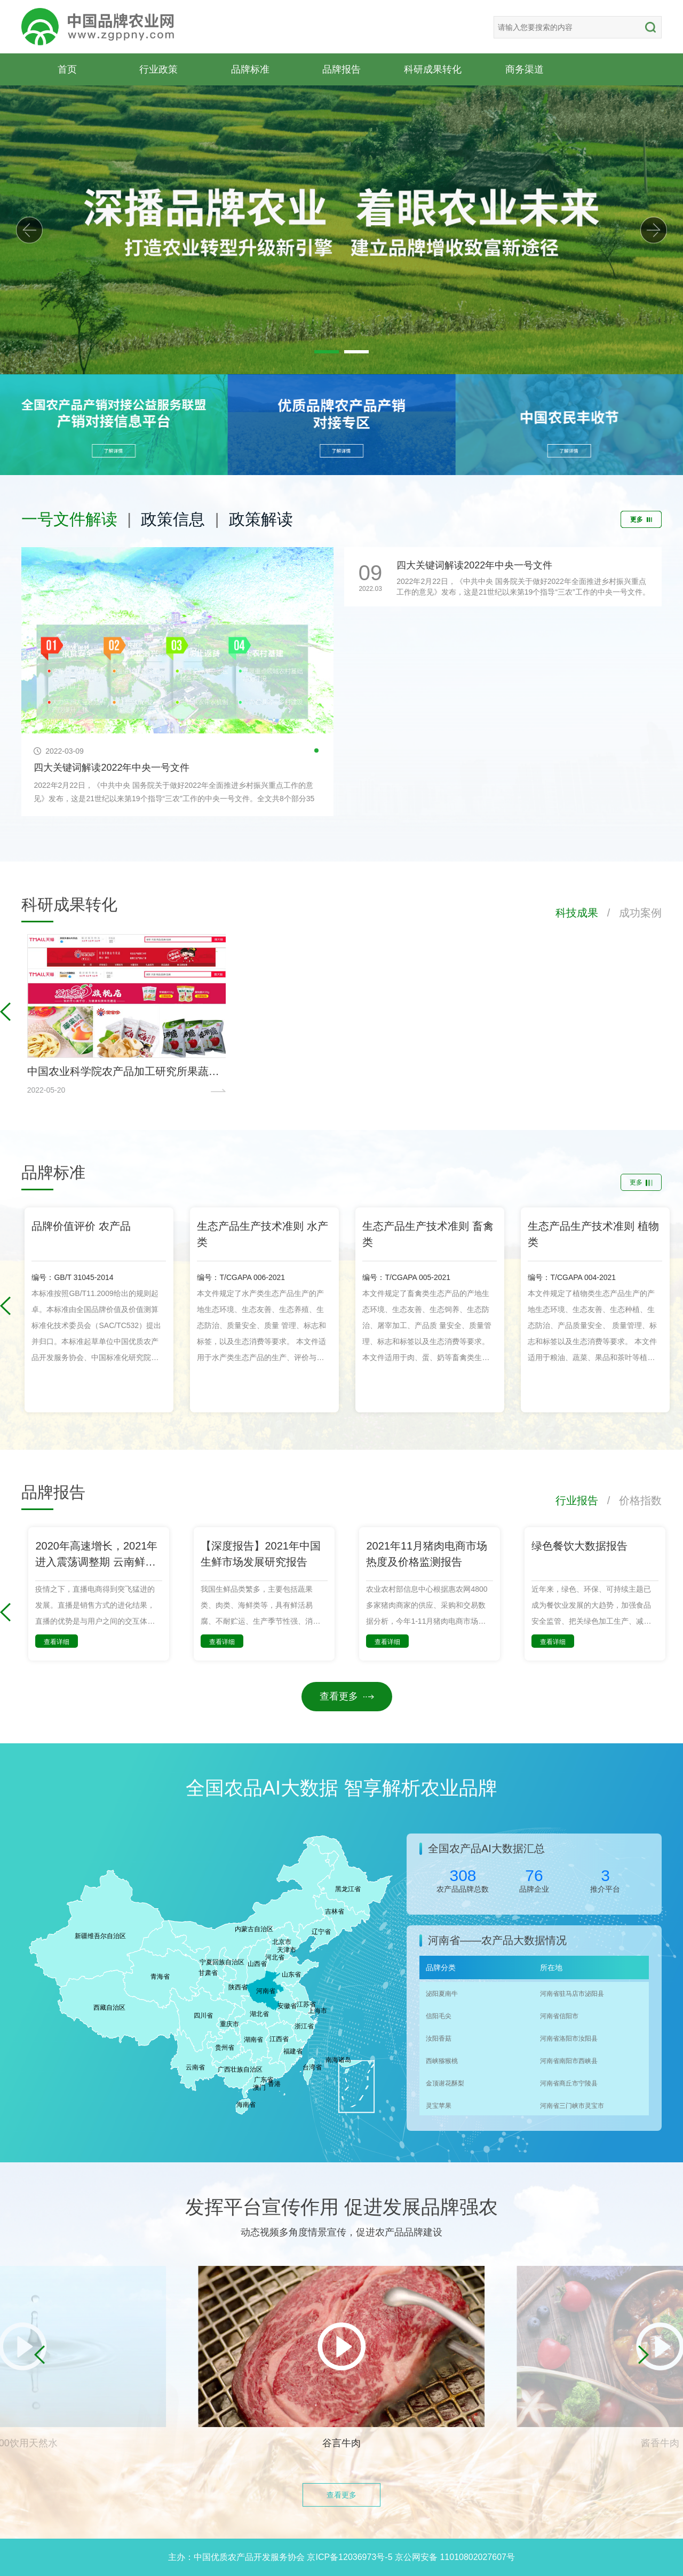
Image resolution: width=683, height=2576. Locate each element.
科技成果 (576, 913)
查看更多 (347, 1696)
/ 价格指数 (630, 1500)
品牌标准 (250, 69)
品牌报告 (341, 69)
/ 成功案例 (630, 913)
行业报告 (576, 1500)
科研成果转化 (433, 69)
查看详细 (56, 1642)
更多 (641, 519)
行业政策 (158, 69)
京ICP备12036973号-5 (349, 2557)
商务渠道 (524, 69)
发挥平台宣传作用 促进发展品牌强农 (341, 2207)
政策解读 (261, 519)
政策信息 (173, 519)
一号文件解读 (69, 519)
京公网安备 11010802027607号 (455, 2557)
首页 (67, 69)
